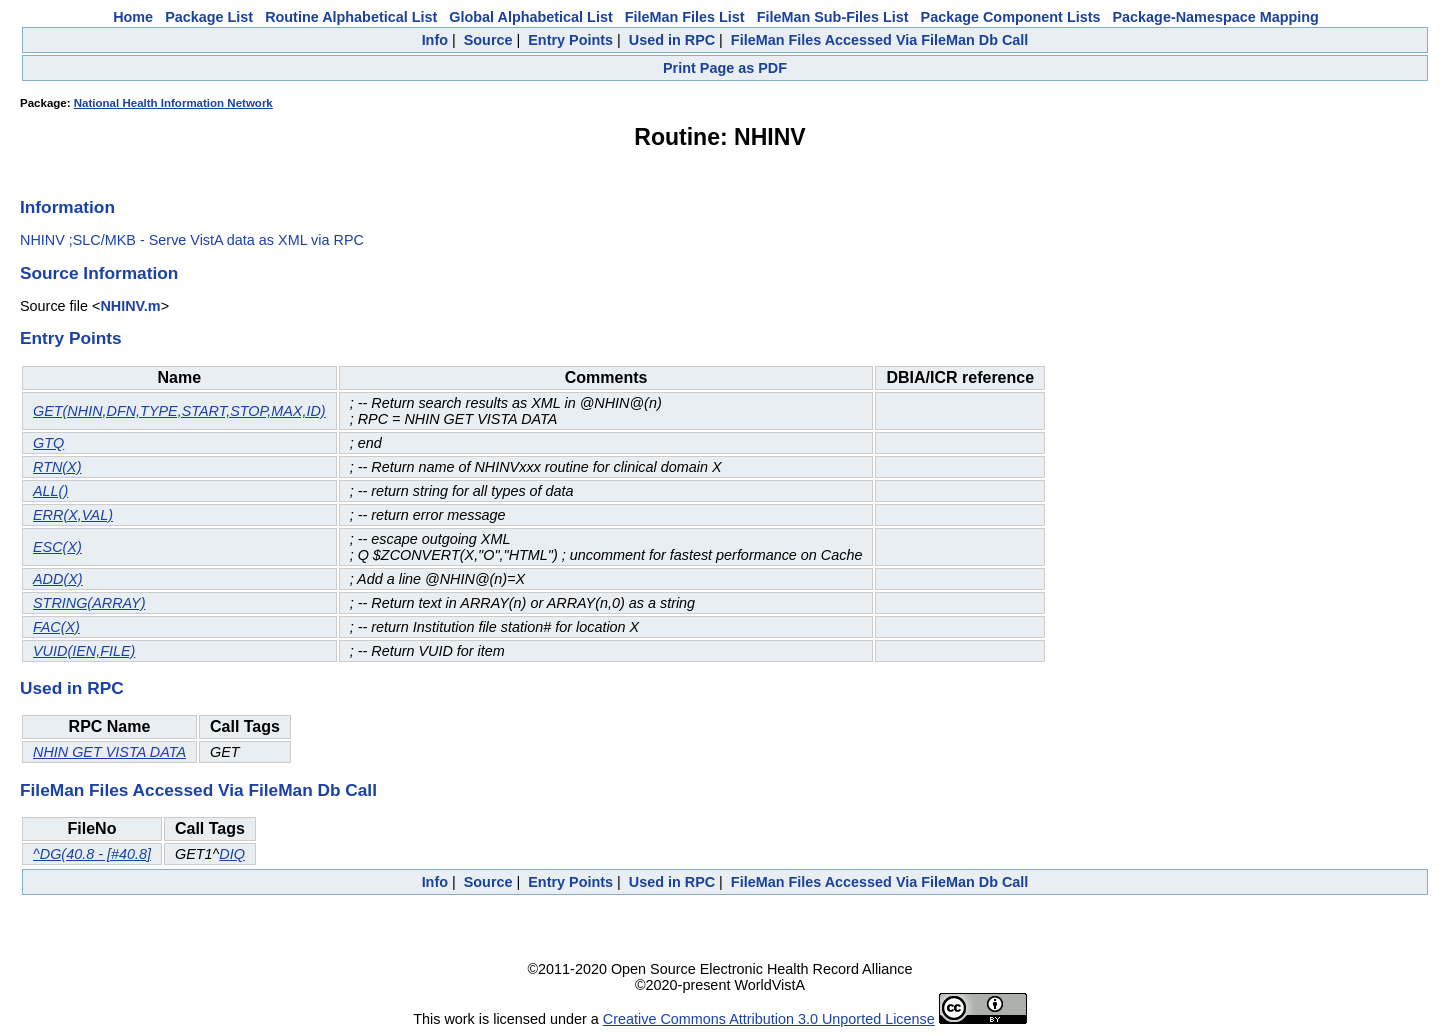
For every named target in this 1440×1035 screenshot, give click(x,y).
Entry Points (570, 40)
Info (435, 40)
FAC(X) (56, 627)
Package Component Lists (1011, 17)
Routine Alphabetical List (351, 17)
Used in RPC (672, 40)
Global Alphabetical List (530, 17)
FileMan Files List (685, 17)
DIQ (232, 854)
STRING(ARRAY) (89, 603)
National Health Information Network (173, 103)
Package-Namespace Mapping (1216, 17)
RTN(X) (57, 467)
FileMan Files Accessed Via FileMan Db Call (880, 40)
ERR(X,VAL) (73, 515)
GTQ (48, 443)
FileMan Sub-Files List (833, 17)
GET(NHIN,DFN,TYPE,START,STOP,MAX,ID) (179, 411)
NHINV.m (130, 306)
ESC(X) (57, 547)
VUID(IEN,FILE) (84, 651)
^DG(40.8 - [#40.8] (92, 854)
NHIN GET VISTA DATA (109, 752)
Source (488, 40)
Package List (209, 17)
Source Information (99, 273)
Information (67, 207)
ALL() (50, 491)
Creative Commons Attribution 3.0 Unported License (769, 1019)
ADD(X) (58, 579)
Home (133, 17)
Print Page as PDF (725, 68)
